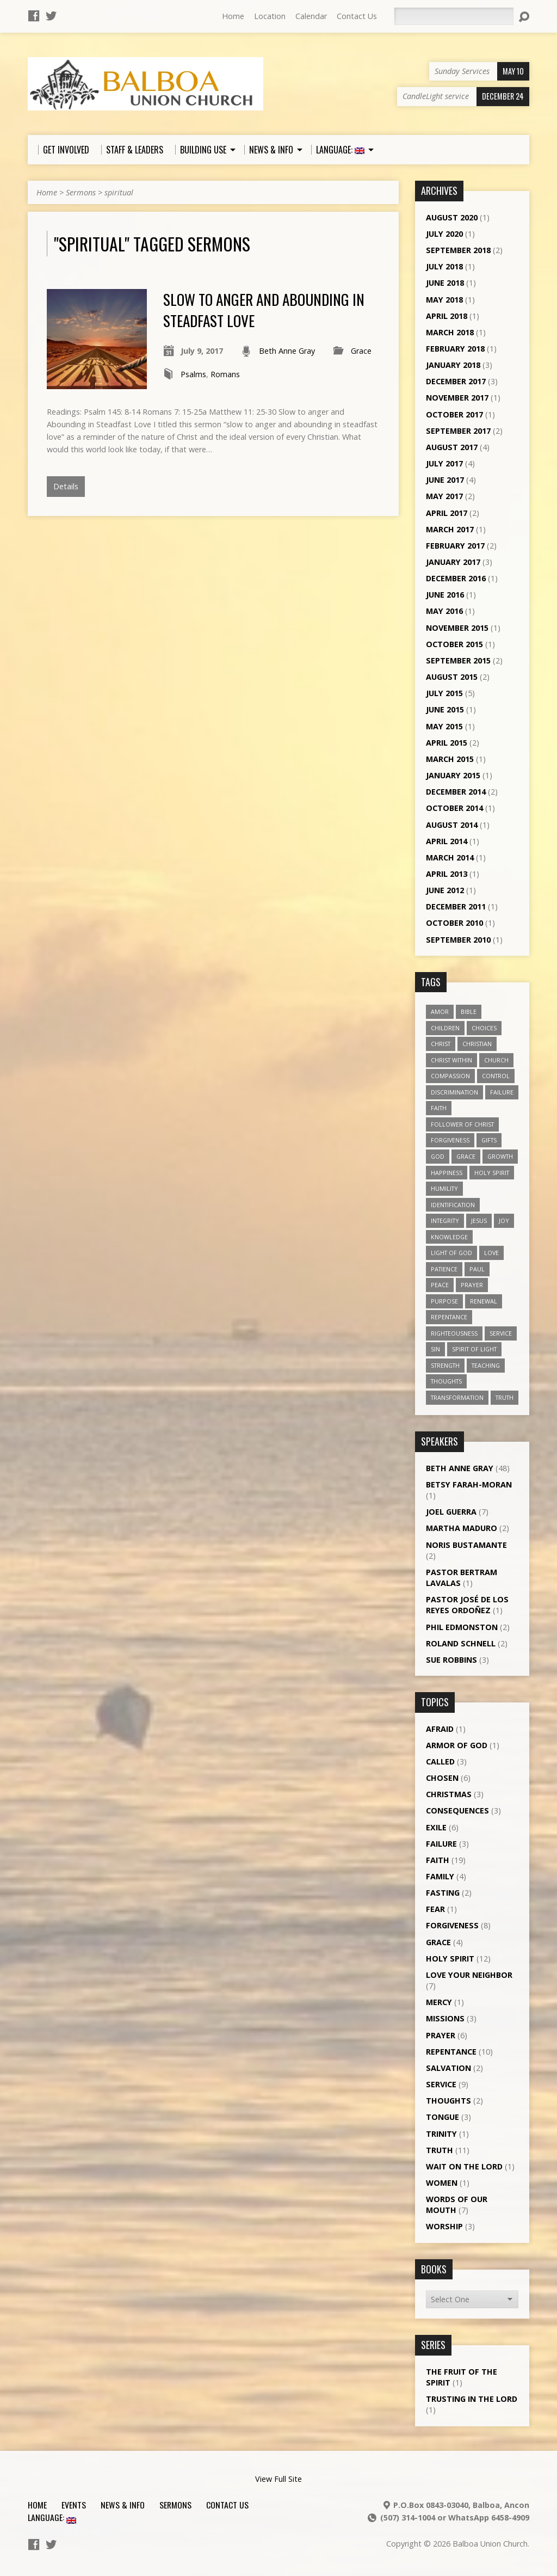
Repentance (451, 2051)
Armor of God (456, 1745)
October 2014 (454, 808)
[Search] (453, 16)
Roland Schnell (461, 1643)
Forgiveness (452, 1925)
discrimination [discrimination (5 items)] (454, 1092)
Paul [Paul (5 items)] (477, 1269)
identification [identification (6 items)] (453, 1205)
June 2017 (445, 480)
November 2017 (457, 397)
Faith (437, 1860)
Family (440, 1876)
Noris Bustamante (466, 1545)
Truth (439, 2150)
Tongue (442, 2117)
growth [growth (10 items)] (500, 1156)
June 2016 (445, 594)
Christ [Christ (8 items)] (440, 1044)
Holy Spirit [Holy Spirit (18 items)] (491, 1173)
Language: (52, 2517)
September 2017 (458, 431)
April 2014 (446, 841)
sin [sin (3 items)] (435, 1349)
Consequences (457, 1810)
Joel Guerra (451, 1512)
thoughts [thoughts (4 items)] (446, 1381)
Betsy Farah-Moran (469, 1484)
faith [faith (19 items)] (439, 1108)
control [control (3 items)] (496, 1076)
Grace (361, 351)
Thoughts (448, 2100)
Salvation (448, 2068)
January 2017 (453, 562)
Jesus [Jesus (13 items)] (479, 1220)
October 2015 (454, 644)
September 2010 (458, 940)
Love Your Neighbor (469, 1975)
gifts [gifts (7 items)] (489, 1140)
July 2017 (444, 463)
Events (73, 2504)
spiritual (118, 192)
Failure (441, 1844)
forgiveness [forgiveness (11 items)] (450, 1140)
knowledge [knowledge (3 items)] (449, 1237)
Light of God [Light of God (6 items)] (451, 1253)
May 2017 (444, 496)
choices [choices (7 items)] (484, 1028)
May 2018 (444, 299)
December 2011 (456, 906)
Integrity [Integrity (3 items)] (445, 1220)
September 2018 (458, 250)
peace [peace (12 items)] (440, 1285)
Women (441, 2183)
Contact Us (357, 16)
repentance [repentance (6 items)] (449, 1317)
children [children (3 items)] (445, 1028)
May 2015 (444, 726)
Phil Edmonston (462, 1627)
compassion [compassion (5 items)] (450, 1076)
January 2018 (453, 365)
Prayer (440, 2035)
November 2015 (457, 628)
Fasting (443, 1893)
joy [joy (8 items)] (504, 1220)
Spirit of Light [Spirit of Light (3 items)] (474, 1349)
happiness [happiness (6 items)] (446, 1173)
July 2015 (444, 693)
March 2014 (450, 857)
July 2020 (444, 234)
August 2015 (452, 677)
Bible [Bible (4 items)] (468, 1011)
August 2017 (452, 447)
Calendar (311, 16)
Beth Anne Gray (287, 351)
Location (270, 16)
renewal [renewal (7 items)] (483, 1301)
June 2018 (445, 283)
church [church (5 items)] (496, 1060)
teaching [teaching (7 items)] (486, 1365)
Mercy (439, 2002)
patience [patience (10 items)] (444, 1269)
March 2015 (450, 759)
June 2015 (445, 709)
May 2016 (444, 611)
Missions (445, 2018)
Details (65, 486)
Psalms (193, 374)
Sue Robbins (451, 1660)
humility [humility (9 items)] (444, 1188)
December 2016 (456, 578)
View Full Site (278, 2479)
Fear (435, 1909)
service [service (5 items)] (501, 1333)
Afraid (440, 1729)
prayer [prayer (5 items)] (472, 1285)
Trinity (441, 2134)
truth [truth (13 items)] (504, 1397)
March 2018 (450, 332)
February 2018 (455, 348)
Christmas (449, 1794)
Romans (225, 374)
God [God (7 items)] (437, 1156)
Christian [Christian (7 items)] (477, 1044)
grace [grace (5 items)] (465, 1156)
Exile (436, 1827)
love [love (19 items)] (491, 1253)
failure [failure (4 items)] (501, 1092)
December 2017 (456, 381)
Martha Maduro (461, 1528)
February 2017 (455, 545)
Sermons (81, 192)
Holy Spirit (450, 1958)
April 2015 (446, 742)
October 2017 (454, 414)
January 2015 (453, 775)
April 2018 (446, 316)
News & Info (123, 2504)
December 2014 (456, 791)
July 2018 (444, 266)
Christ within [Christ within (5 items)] (451, 1060)
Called (440, 1761)
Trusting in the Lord (471, 2399)
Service (441, 2084)
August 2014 (452, 825)
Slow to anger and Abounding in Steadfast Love (263, 309)
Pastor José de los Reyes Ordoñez (467, 1604)
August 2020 (452, 217)
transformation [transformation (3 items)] (457, 1397)
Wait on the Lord (464, 2166)
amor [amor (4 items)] (440, 1011)
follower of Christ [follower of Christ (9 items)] (462, 1124)
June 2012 (445, 890)
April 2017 (446, 513)
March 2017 (450, 529)
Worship (444, 2226)
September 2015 (458, 660)
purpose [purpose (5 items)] (444, 1301)
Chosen (442, 1778)
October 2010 (454, 923)
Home (233, 16)
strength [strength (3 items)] (445, 1365)
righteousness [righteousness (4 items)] (454, 1333)
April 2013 (446, 874)
